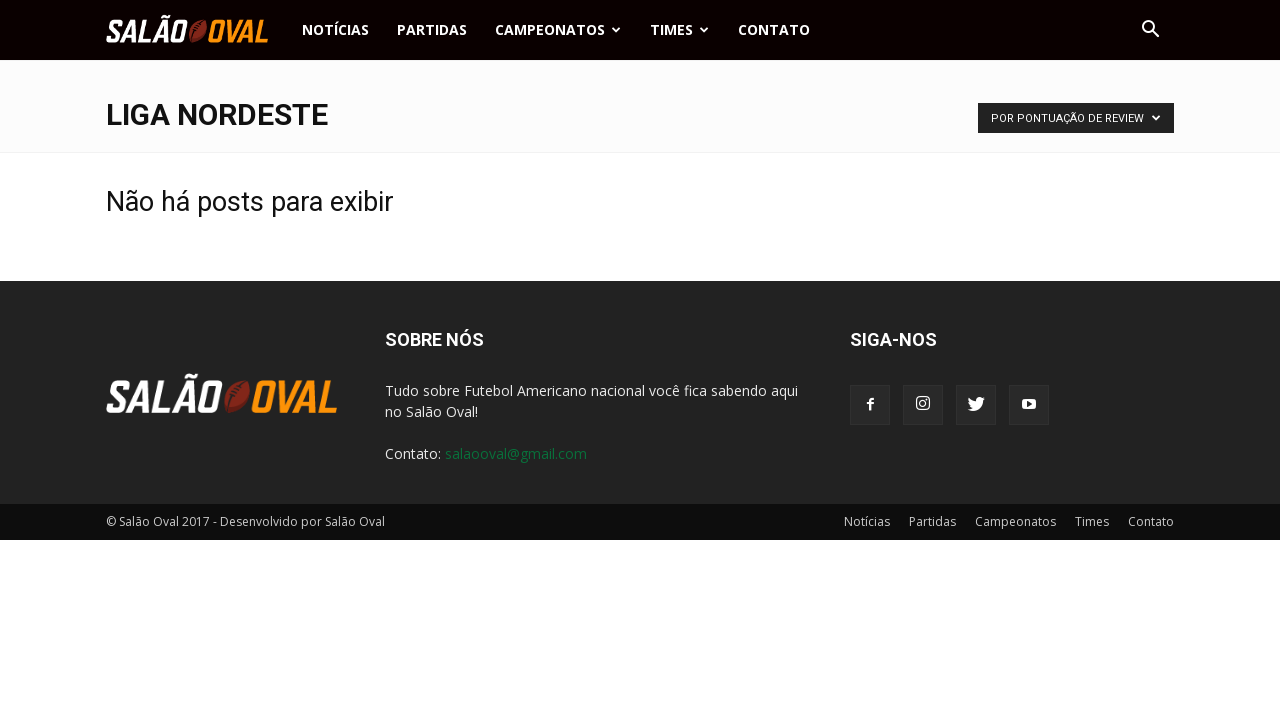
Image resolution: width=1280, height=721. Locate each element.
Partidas (432, 29)
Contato (774, 29)
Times (679, 29)
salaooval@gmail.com (516, 453)
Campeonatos (558, 29)
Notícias (335, 29)
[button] (1150, 30)
